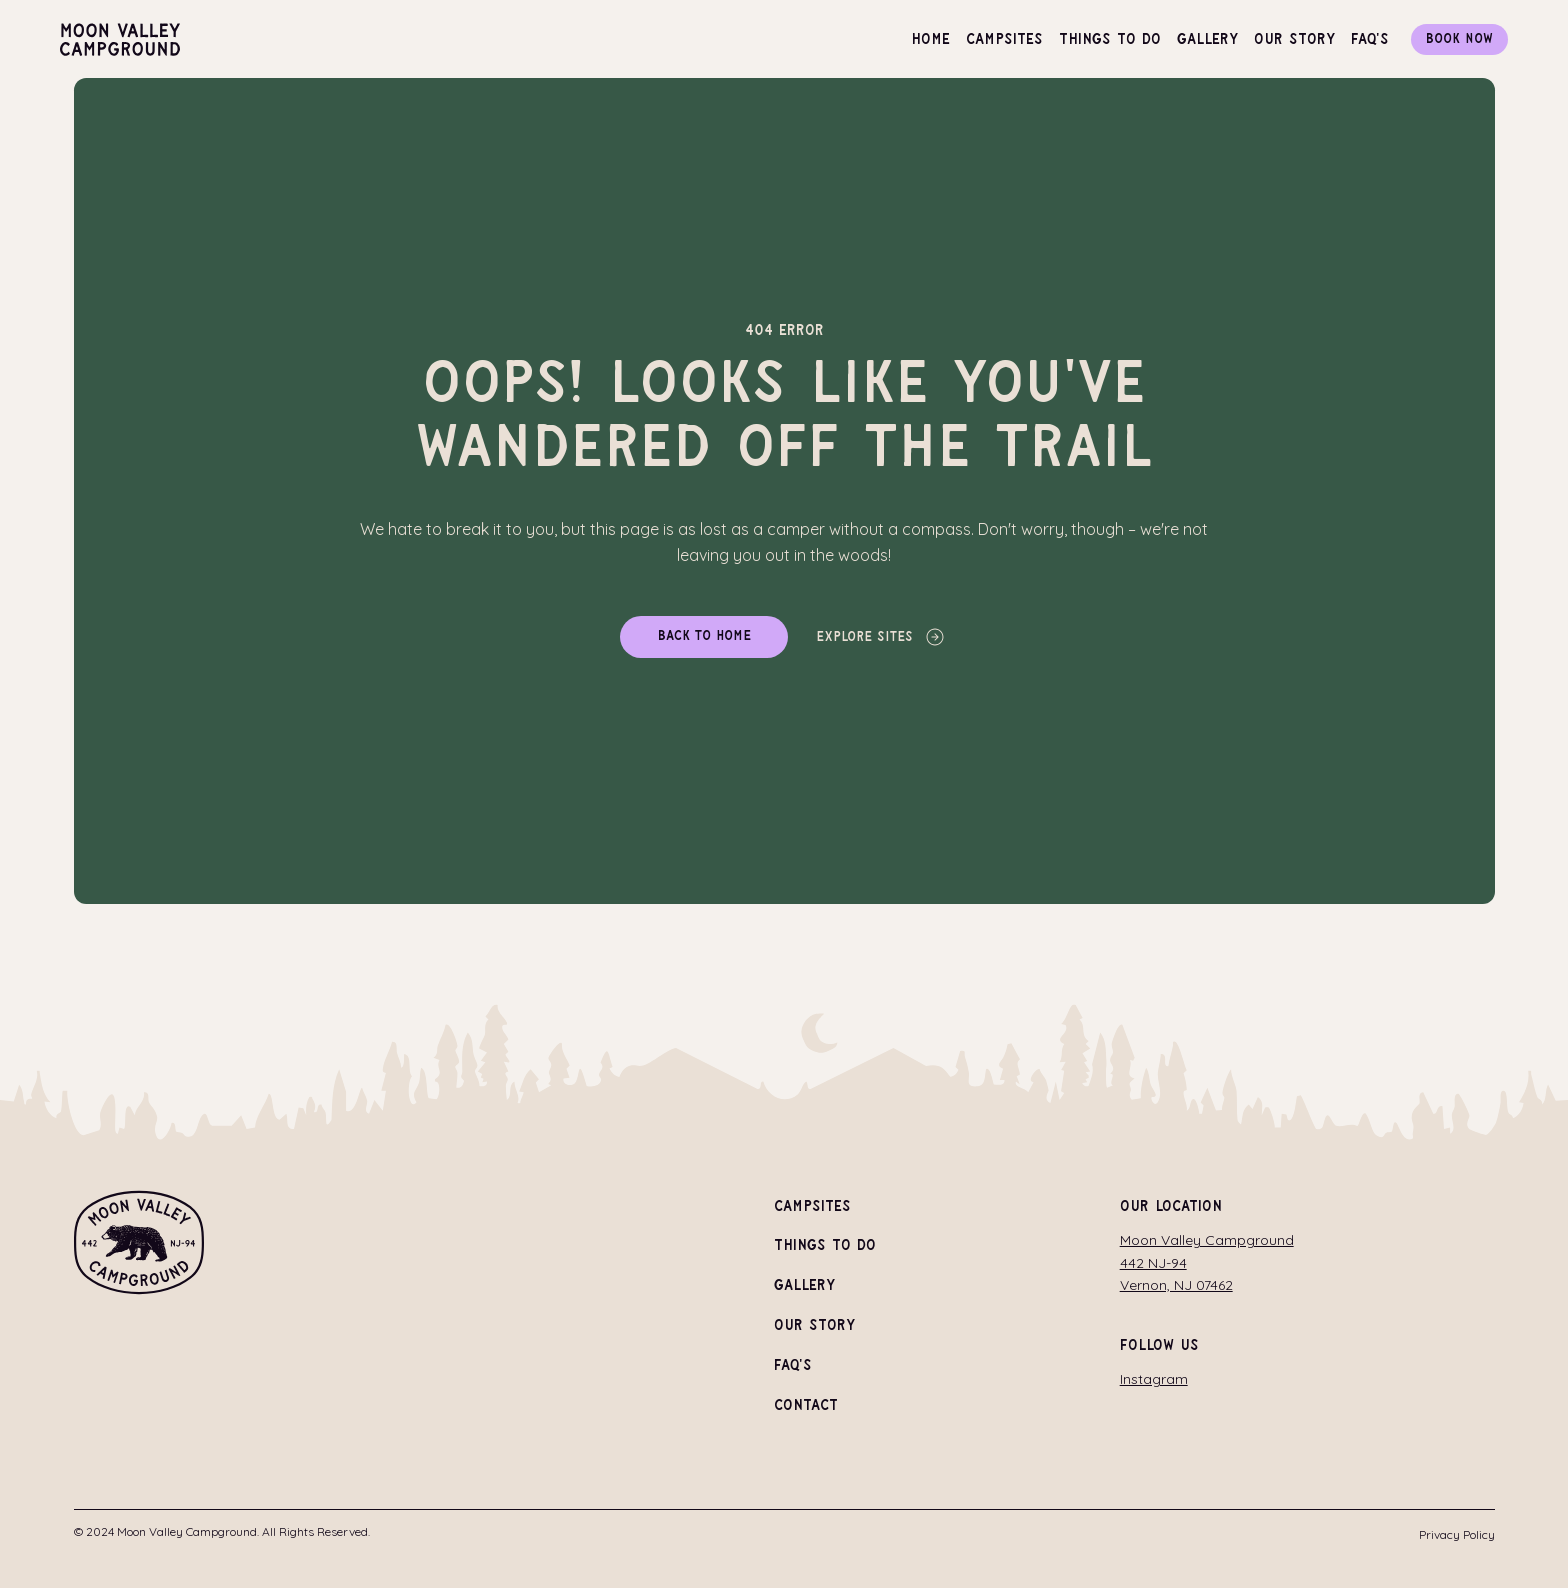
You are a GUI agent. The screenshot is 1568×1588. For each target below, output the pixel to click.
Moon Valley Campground (1207, 1240)
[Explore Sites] (881, 637)
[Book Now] (1459, 40)
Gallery (804, 1286)
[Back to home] (704, 637)
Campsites (812, 1206)
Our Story (814, 1326)
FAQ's (793, 1366)
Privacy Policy (1457, 1534)
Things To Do (825, 1246)
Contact (806, 1405)
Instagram (1154, 1379)
